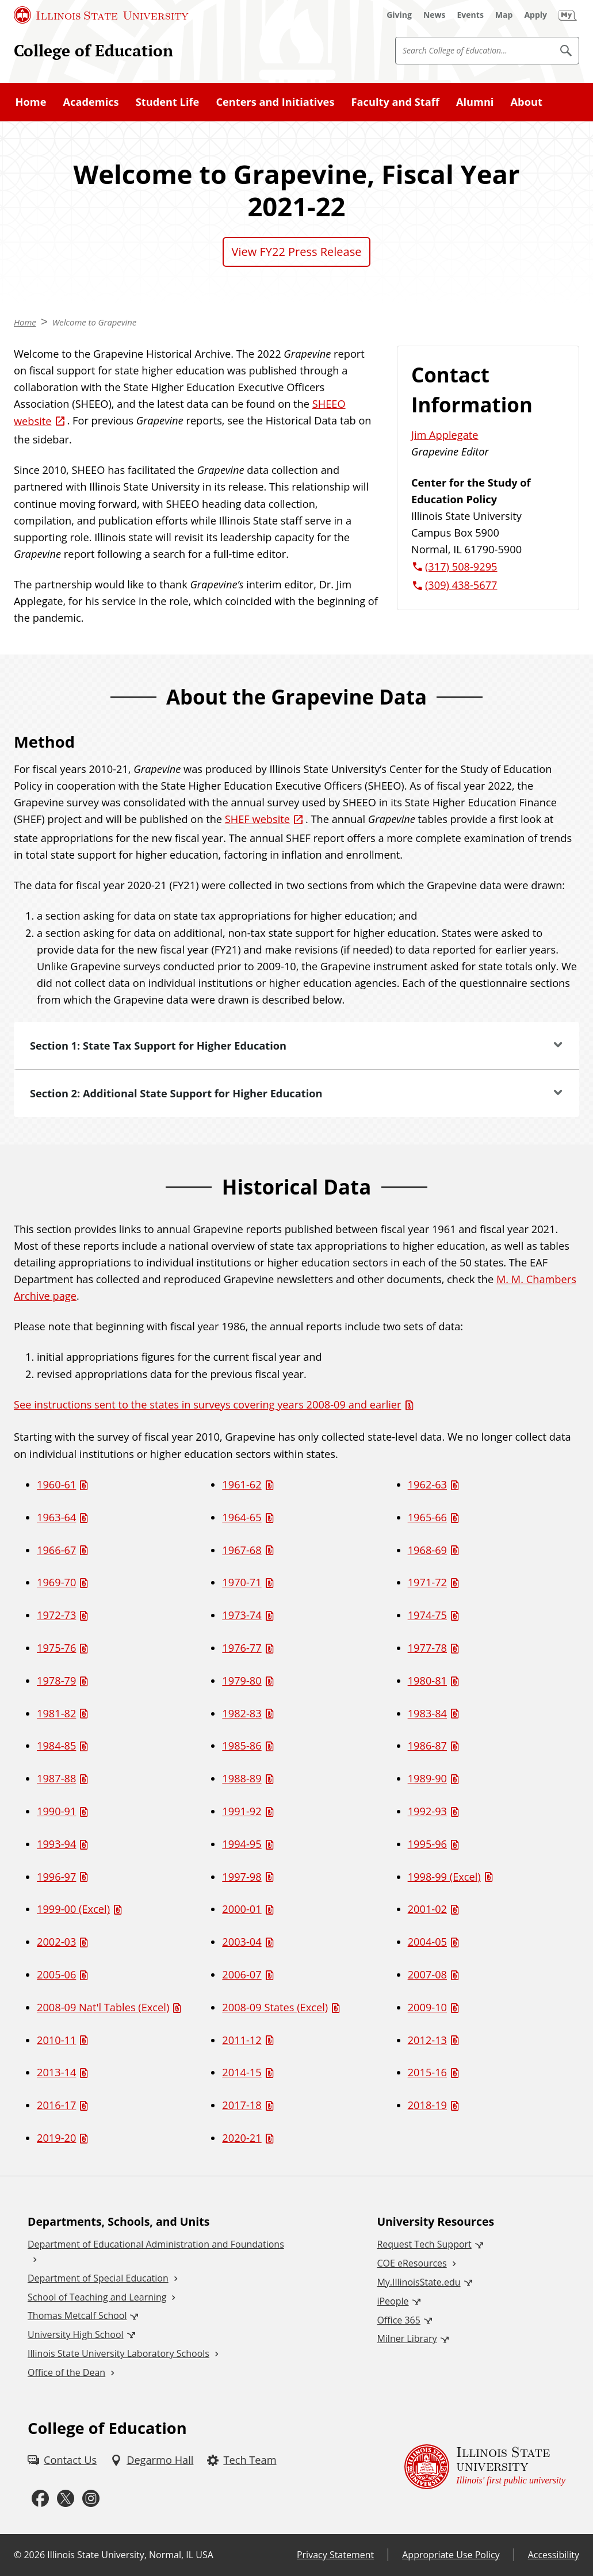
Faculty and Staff (395, 102)
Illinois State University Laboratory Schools (118, 2353)
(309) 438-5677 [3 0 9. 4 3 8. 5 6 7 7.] (461, 585)
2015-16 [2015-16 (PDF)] (427, 2072)
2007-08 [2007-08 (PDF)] (427, 1974)
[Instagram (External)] (91, 2499)
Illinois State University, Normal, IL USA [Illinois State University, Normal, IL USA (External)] (130, 2554)
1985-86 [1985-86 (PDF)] (241, 1745)
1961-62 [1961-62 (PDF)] (241, 1484)
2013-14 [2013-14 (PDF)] (56, 2072)
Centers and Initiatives (275, 102)
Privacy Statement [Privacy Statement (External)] (335, 2554)
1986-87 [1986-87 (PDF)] (427, 1745)
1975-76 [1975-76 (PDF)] (56, 1648)
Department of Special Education (98, 2278)
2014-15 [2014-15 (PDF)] (241, 2072)
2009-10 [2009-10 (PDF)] (427, 2007)
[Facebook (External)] (40, 2499)
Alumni (475, 102)
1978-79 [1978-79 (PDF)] (56, 1680)
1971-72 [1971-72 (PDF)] (427, 1582)
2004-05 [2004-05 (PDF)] (427, 1942)
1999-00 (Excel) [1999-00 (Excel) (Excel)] (73, 1909)
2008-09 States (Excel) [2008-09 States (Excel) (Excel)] (275, 2007)
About (526, 102)
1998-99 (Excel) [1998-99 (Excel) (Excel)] (444, 1877)
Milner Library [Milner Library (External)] (407, 2338)
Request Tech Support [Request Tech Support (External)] (424, 2244)
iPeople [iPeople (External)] (392, 2301)
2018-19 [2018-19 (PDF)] (427, 2105)
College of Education (93, 50)
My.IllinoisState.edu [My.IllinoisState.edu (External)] (418, 2282)
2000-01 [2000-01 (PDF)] (241, 1909)
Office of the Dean (66, 2372)
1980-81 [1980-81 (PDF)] (427, 1680)
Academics (91, 102)
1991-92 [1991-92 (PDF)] (241, 1811)
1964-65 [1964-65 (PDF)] (241, 1517)
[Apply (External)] (535, 15)
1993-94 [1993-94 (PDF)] (56, 1844)
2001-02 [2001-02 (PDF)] (427, 1909)
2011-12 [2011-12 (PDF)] (241, 2040)
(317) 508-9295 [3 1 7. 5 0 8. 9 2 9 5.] (461, 566)
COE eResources (411, 2263)
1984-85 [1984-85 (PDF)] (56, 1745)
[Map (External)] (504, 15)
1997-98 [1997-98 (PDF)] (241, 1877)
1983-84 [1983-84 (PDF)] (427, 1713)
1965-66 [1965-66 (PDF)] (427, 1517)
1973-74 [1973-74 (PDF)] (241, 1615)
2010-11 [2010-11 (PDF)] (56, 2040)
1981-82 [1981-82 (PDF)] (56, 1713)
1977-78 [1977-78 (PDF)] (427, 1648)
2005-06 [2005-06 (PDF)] (56, 1974)
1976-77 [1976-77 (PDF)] (241, 1648)
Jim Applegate (444, 435)
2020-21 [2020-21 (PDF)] (241, 2138)
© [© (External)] (17, 2554)
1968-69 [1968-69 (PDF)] (427, 1550)
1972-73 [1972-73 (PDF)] (56, 1615)
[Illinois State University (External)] (101, 15)
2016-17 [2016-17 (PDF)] (56, 2105)
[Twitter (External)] (65, 2499)
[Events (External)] (470, 15)
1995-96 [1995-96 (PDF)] (427, 1844)
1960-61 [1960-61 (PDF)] (56, 1484)
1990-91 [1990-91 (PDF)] (56, 1811)
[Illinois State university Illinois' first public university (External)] (484, 2467)
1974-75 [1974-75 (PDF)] (427, 1615)
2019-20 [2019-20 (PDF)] (56, 2138)
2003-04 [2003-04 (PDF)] (241, 1942)
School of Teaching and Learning (97, 2297)
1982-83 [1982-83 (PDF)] (241, 1713)
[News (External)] (434, 15)
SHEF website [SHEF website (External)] (257, 819)
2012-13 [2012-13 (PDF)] (427, 2040)
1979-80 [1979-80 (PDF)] (241, 1680)
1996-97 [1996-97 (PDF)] (56, 1877)
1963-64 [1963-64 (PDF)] (56, 1517)
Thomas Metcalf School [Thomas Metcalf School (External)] (77, 2315)
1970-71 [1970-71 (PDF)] (241, 1582)
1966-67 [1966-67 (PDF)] (56, 1550)
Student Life (168, 102)
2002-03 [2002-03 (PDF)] (56, 1942)
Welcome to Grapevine (94, 322)
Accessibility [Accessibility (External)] (553, 2554)
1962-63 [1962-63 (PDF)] (427, 1484)
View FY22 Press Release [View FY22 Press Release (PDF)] (297, 251)
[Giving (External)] (399, 15)
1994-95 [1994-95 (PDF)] (241, 1844)
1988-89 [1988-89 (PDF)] (241, 1778)
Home (31, 102)
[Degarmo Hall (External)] (151, 2460)
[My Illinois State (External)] (567, 15)
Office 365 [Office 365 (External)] (398, 2320)
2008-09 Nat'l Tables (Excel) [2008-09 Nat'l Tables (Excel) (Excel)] (103, 2007)
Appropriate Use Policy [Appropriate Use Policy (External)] (450, 2554)
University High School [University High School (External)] (76, 2334)
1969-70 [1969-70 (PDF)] (56, 1582)
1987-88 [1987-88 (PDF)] (56, 1778)
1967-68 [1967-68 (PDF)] (241, 1550)
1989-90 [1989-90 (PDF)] (427, 1778)
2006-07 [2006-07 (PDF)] (241, 1974)
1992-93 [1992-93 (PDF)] (427, 1811)
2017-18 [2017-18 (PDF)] (241, 2105)
